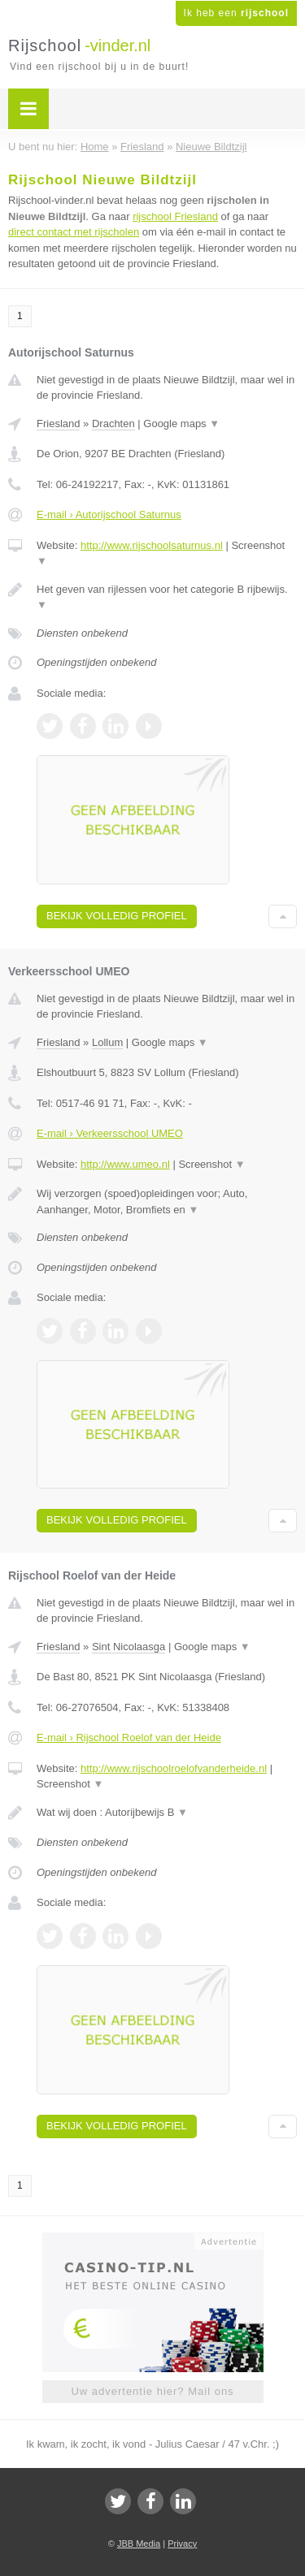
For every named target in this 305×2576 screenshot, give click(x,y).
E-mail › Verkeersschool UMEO (110, 1133)
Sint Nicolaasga (128, 1646)
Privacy (182, 2543)
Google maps (181, 423)
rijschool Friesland (175, 216)
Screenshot (211, 1164)
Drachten (113, 423)
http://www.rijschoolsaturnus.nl (152, 545)
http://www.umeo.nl (125, 1164)
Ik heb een (236, 13)
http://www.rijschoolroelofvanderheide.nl (174, 1768)
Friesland (58, 423)
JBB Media (138, 2543)
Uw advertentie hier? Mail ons (152, 2391)
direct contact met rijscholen (73, 232)
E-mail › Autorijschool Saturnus (109, 514)
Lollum (107, 1042)
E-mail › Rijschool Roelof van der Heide (129, 1737)
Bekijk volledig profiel (116, 916)
